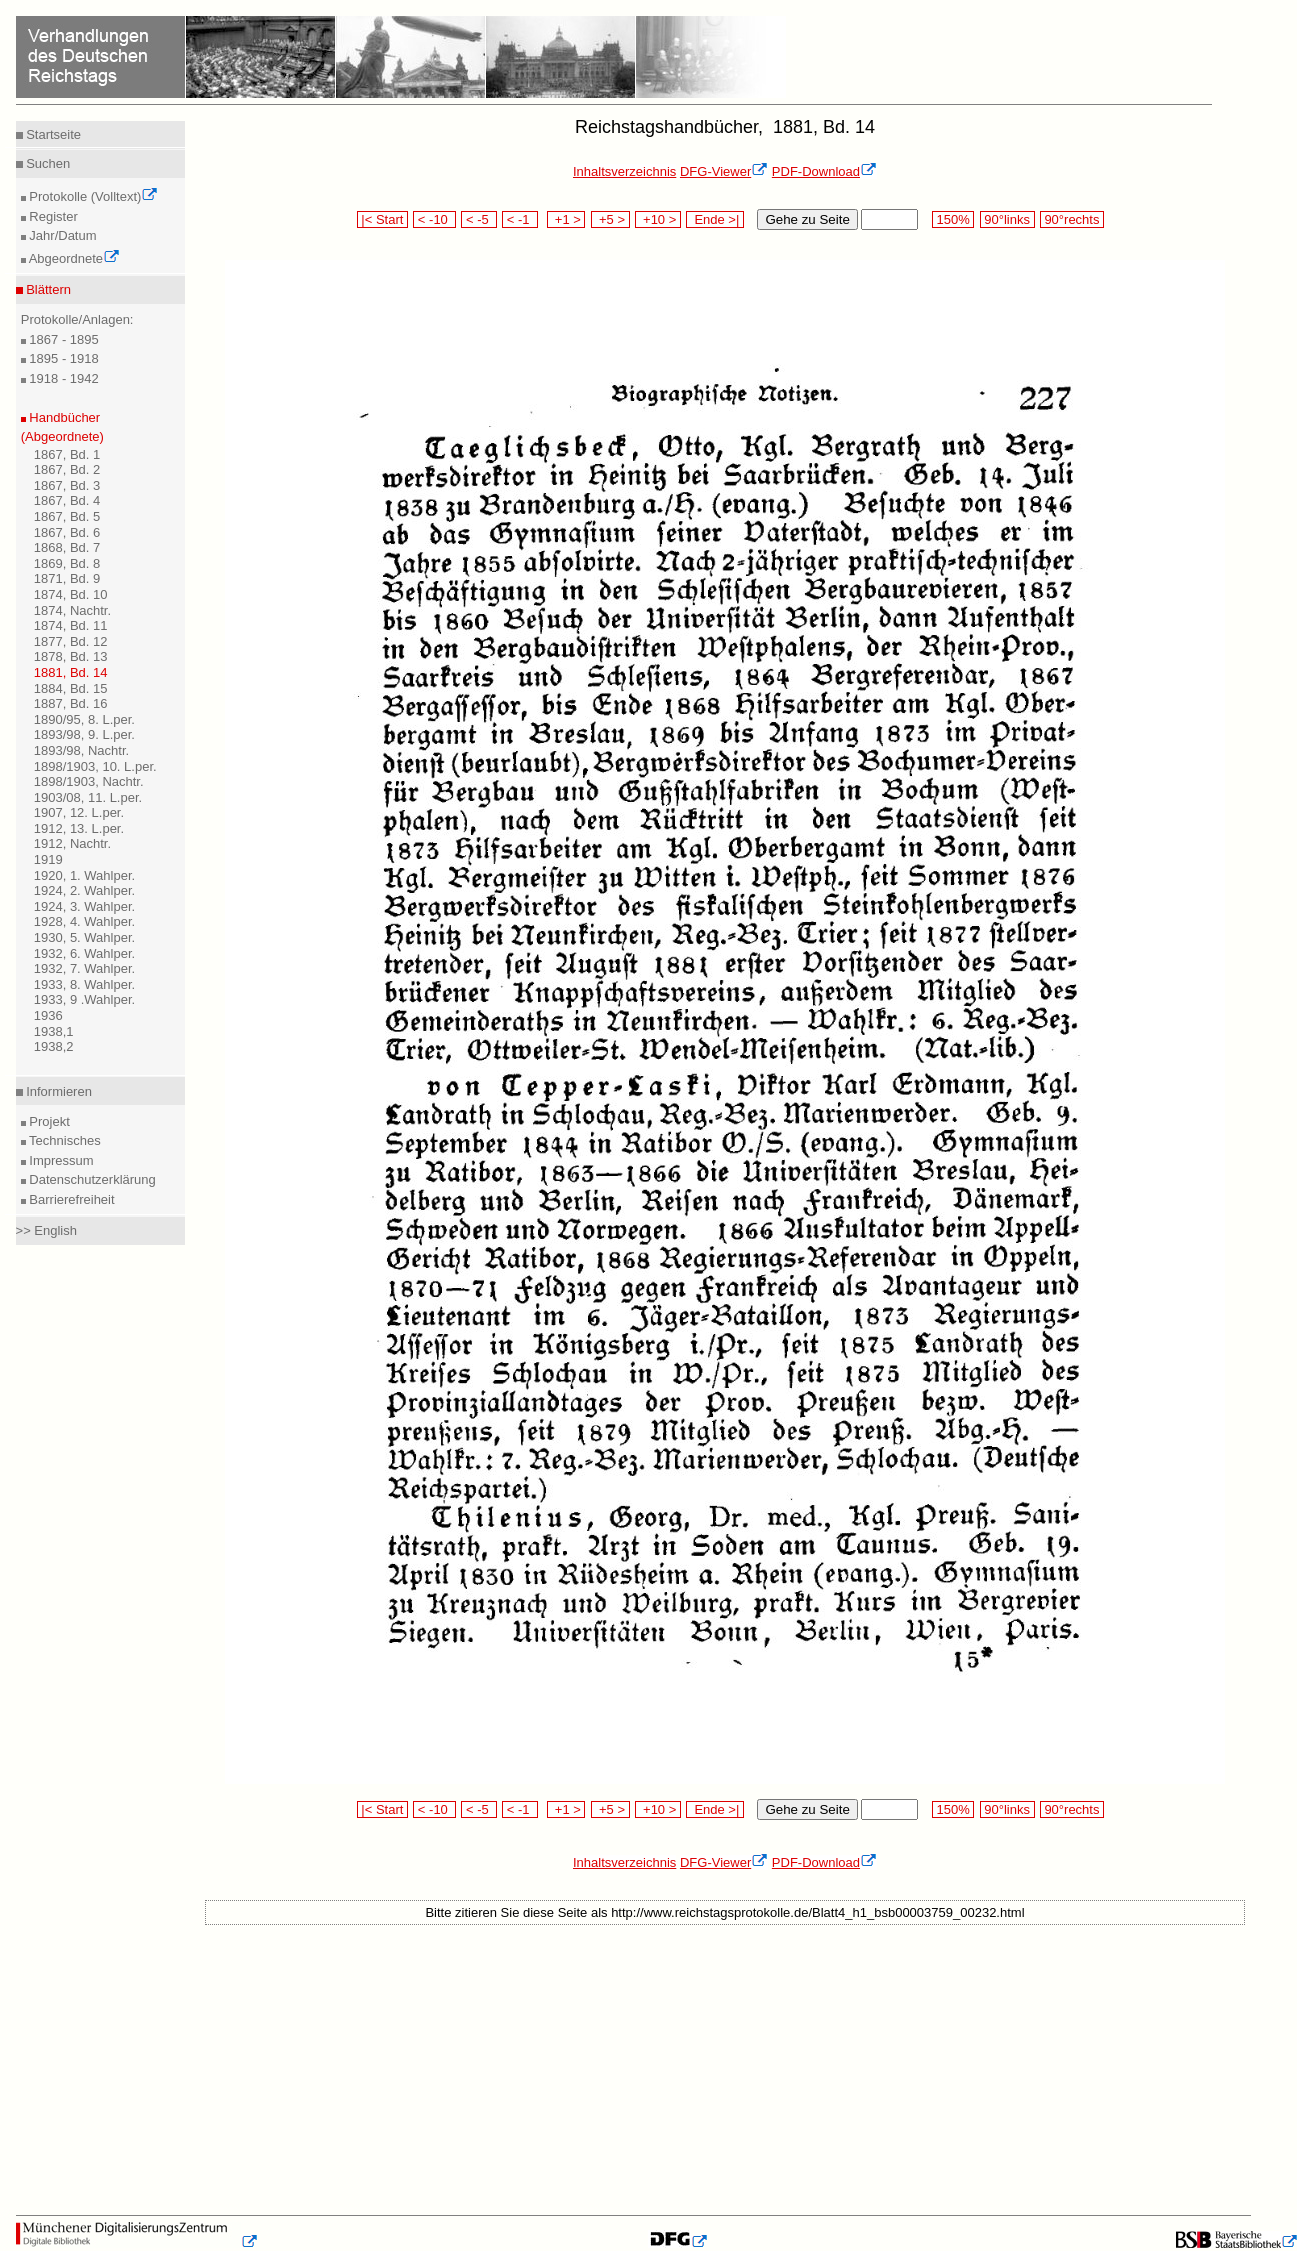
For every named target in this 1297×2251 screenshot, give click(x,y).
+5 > (610, 219)
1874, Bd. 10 (71, 594)
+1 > (566, 219)
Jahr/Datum (61, 235)
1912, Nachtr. (72, 843)
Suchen (47, 163)
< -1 (520, 219)
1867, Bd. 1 (67, 454)
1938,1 (54, 1031)
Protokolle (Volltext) (92, 196)
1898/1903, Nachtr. (89, 781)
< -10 (434, 219)
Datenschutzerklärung (91, 1179)
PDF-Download (824, 171)
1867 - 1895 (62, 339)
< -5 (479, 219)
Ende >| (715, 219)
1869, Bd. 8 (67, 563)
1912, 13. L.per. (79, 828)
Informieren (57, 1091)
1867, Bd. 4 (67, 500)
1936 (48, 1015)
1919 (48, 859)
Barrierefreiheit (70, 1199)
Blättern (47, 289)
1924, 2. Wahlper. (84, 890)
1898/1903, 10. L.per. (95, 766)
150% (953, 219)
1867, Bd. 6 (67, 532)
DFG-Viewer (724, 171)
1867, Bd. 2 (67, 469)
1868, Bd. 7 (67, 547)
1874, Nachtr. (72, 610)
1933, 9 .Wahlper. (84, 999)
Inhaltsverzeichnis (624, 171)
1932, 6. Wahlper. (84, 953)
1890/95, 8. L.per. (84, 719)
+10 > (658, 219)
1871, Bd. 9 (67, 578)
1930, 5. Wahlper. (84, 937)
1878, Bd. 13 (71, 656)
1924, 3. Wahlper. (84, 906)
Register (52, 216)
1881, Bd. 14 (71, 672)
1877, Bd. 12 (71, 641)
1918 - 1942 (62, 378)
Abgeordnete (73, 258)
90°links (1007, 219)
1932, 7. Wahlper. (84, 968)
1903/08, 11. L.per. (88, 797)
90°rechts (1072, 219)
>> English (46, 1230)
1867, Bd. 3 (67, 485)
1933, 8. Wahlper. (84, 984)
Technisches (63, 1140)
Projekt (48, 1121)
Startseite (52, 134)
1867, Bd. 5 (67, 516)
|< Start (382, 219)
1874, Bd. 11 (71, 625)
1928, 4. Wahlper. (84, 921)
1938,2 (54, 1046)
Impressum (60, 1160)
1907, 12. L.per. (79, 812)
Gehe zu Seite (807, 219)
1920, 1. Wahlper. (84, 875)
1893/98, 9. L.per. (84, 734)
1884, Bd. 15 (71, 688)
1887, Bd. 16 (71, 703)
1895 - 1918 (62, 358)
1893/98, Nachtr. (81, 750)
